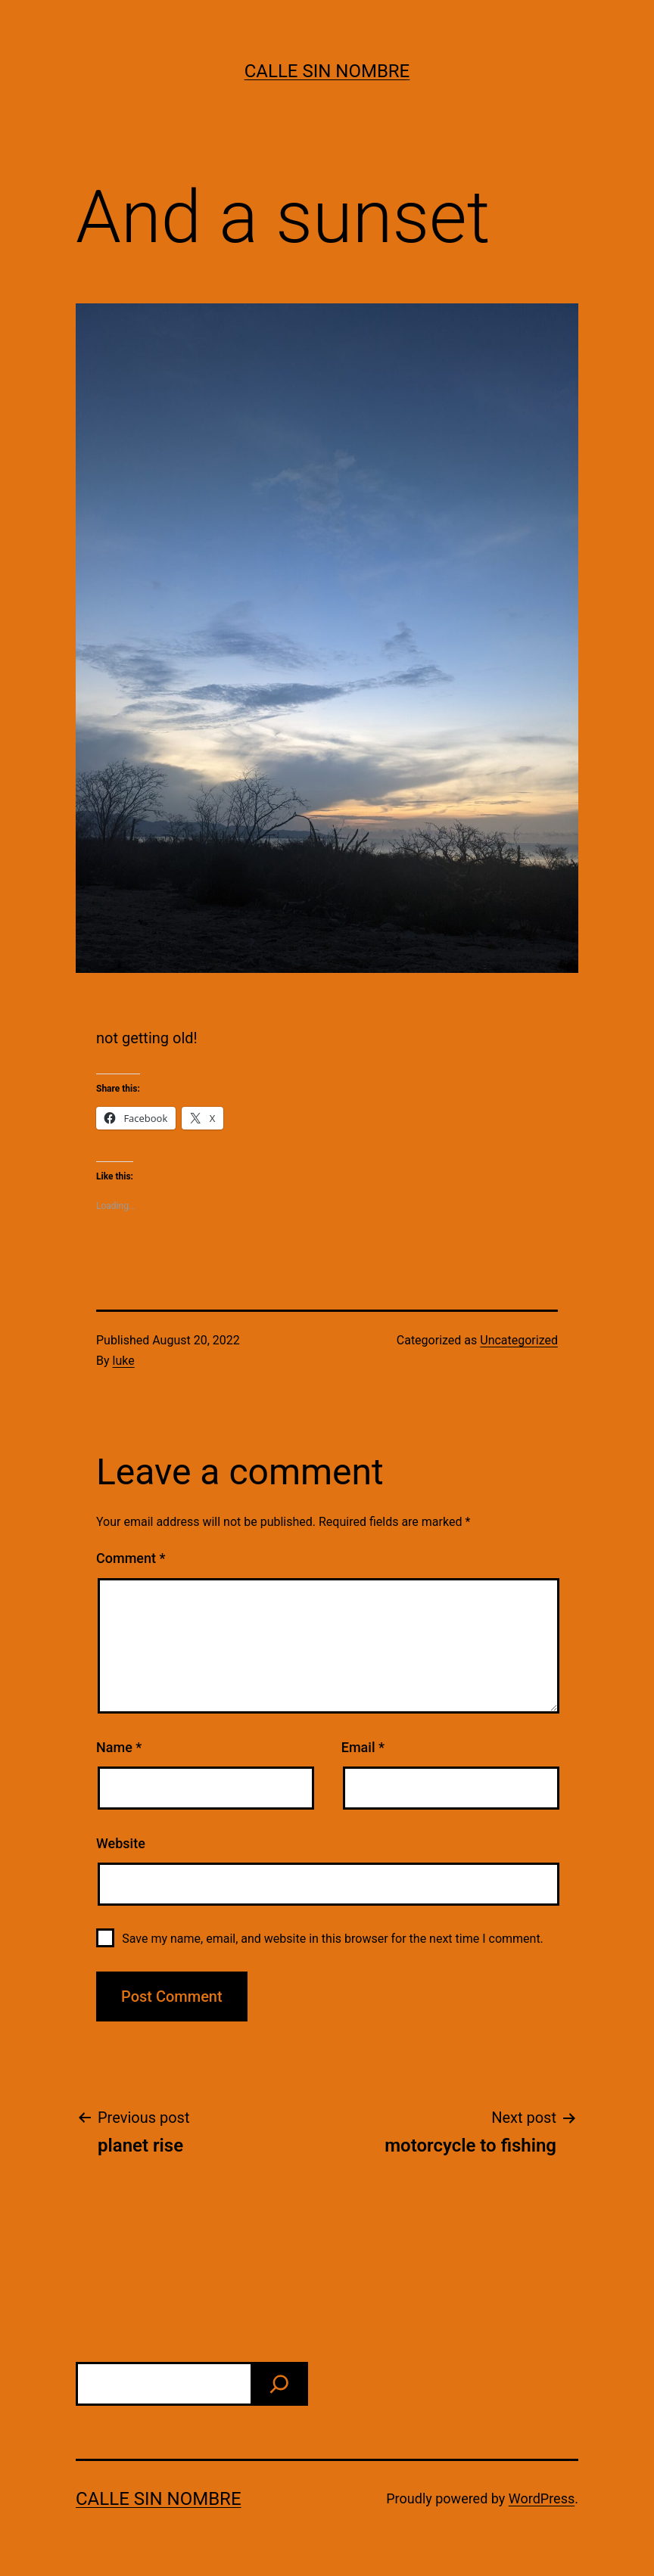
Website (120, 1843)
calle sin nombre (327, 71)
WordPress (542, 2498)
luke (124, 1360)
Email (363, 1747)
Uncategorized (519, 1340)
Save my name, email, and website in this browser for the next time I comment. (332, 1938)
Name (119, 1747)
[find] (279, 2384)
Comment (130, 1558)
